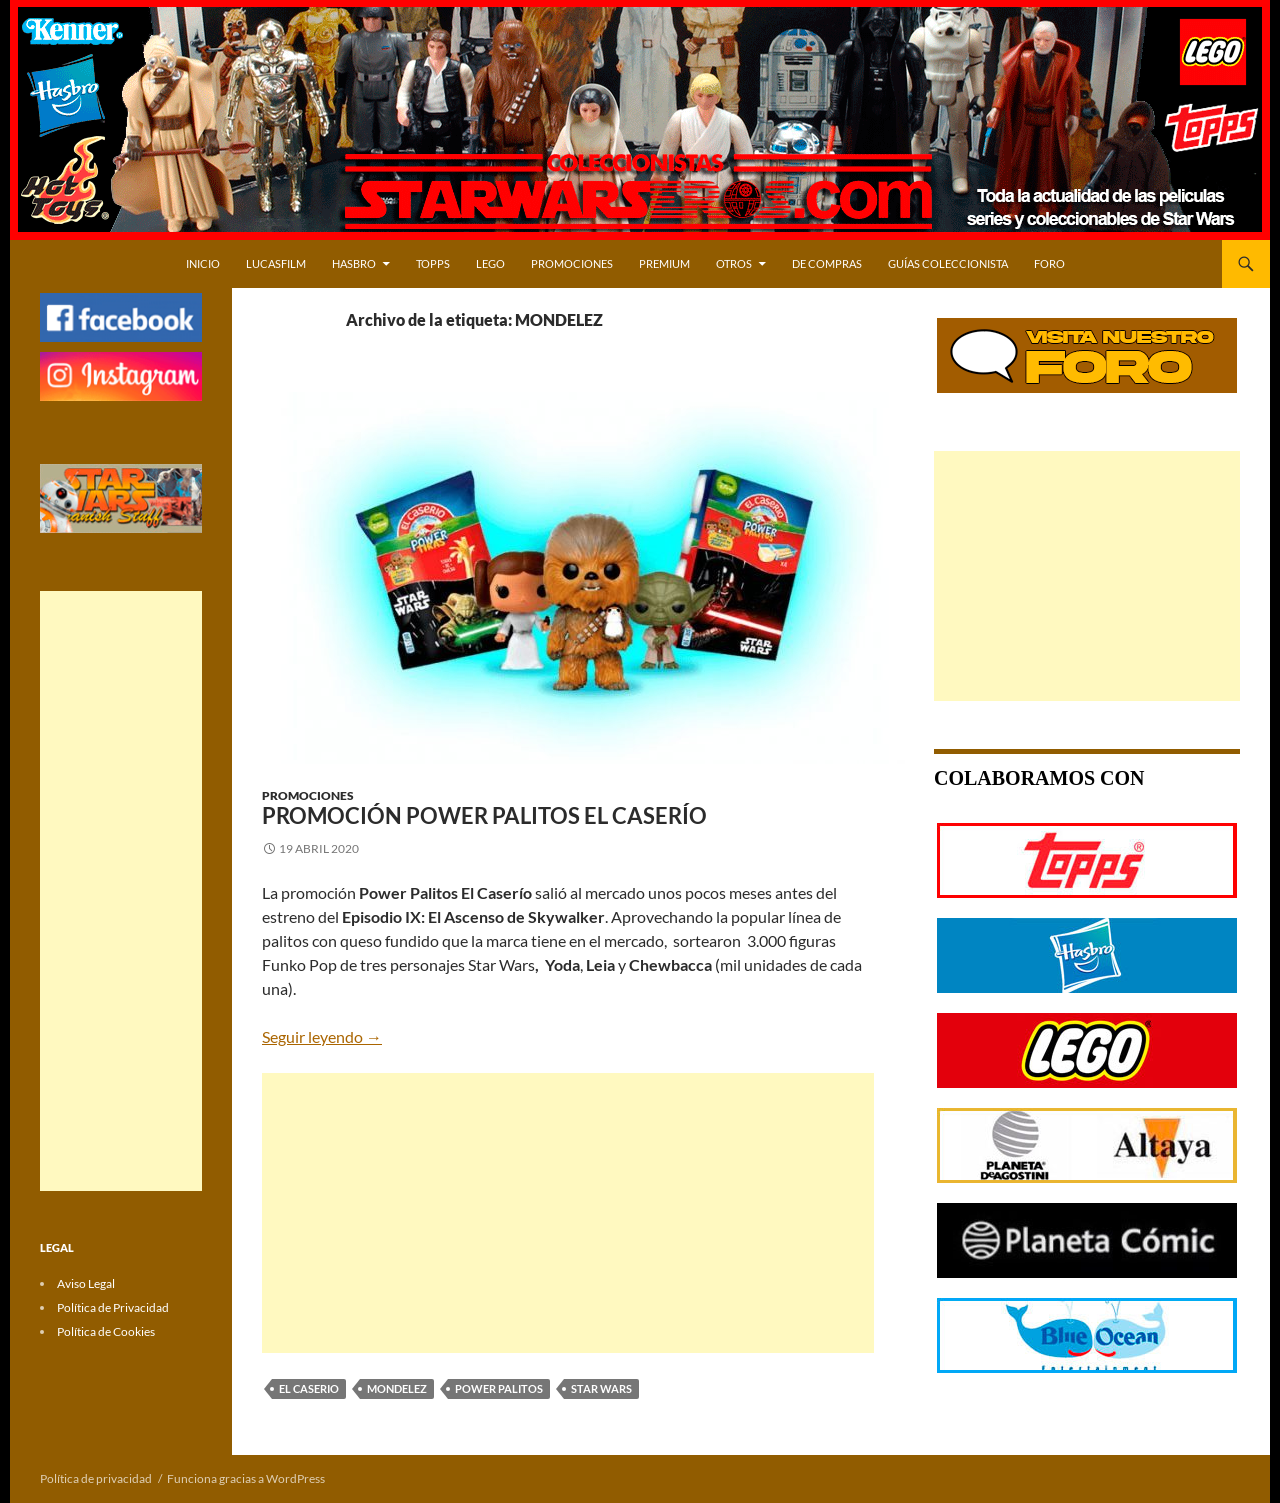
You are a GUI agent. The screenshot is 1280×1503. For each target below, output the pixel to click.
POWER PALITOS (499, 1388)
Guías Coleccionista (948, 263)
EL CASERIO (309, 1388)
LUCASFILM (276, 263)
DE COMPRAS (827, 263)
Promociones (308, 795)
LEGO (490, 263)
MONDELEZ (397, 1388)
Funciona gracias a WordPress (246, 1478)
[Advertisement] (568, 1213)
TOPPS (433, 263)
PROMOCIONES (572, 263)
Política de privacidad (96, 1478)
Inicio (203, 263)
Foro (1049, 263)
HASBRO (354, 263)
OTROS (734, 263)
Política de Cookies (106, 1331)
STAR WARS (601, 1388)
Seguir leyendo (322, 1036)
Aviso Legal (86, 1283)
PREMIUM (664, 263)
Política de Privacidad (113, 1307)
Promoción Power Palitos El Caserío (484, 815)
